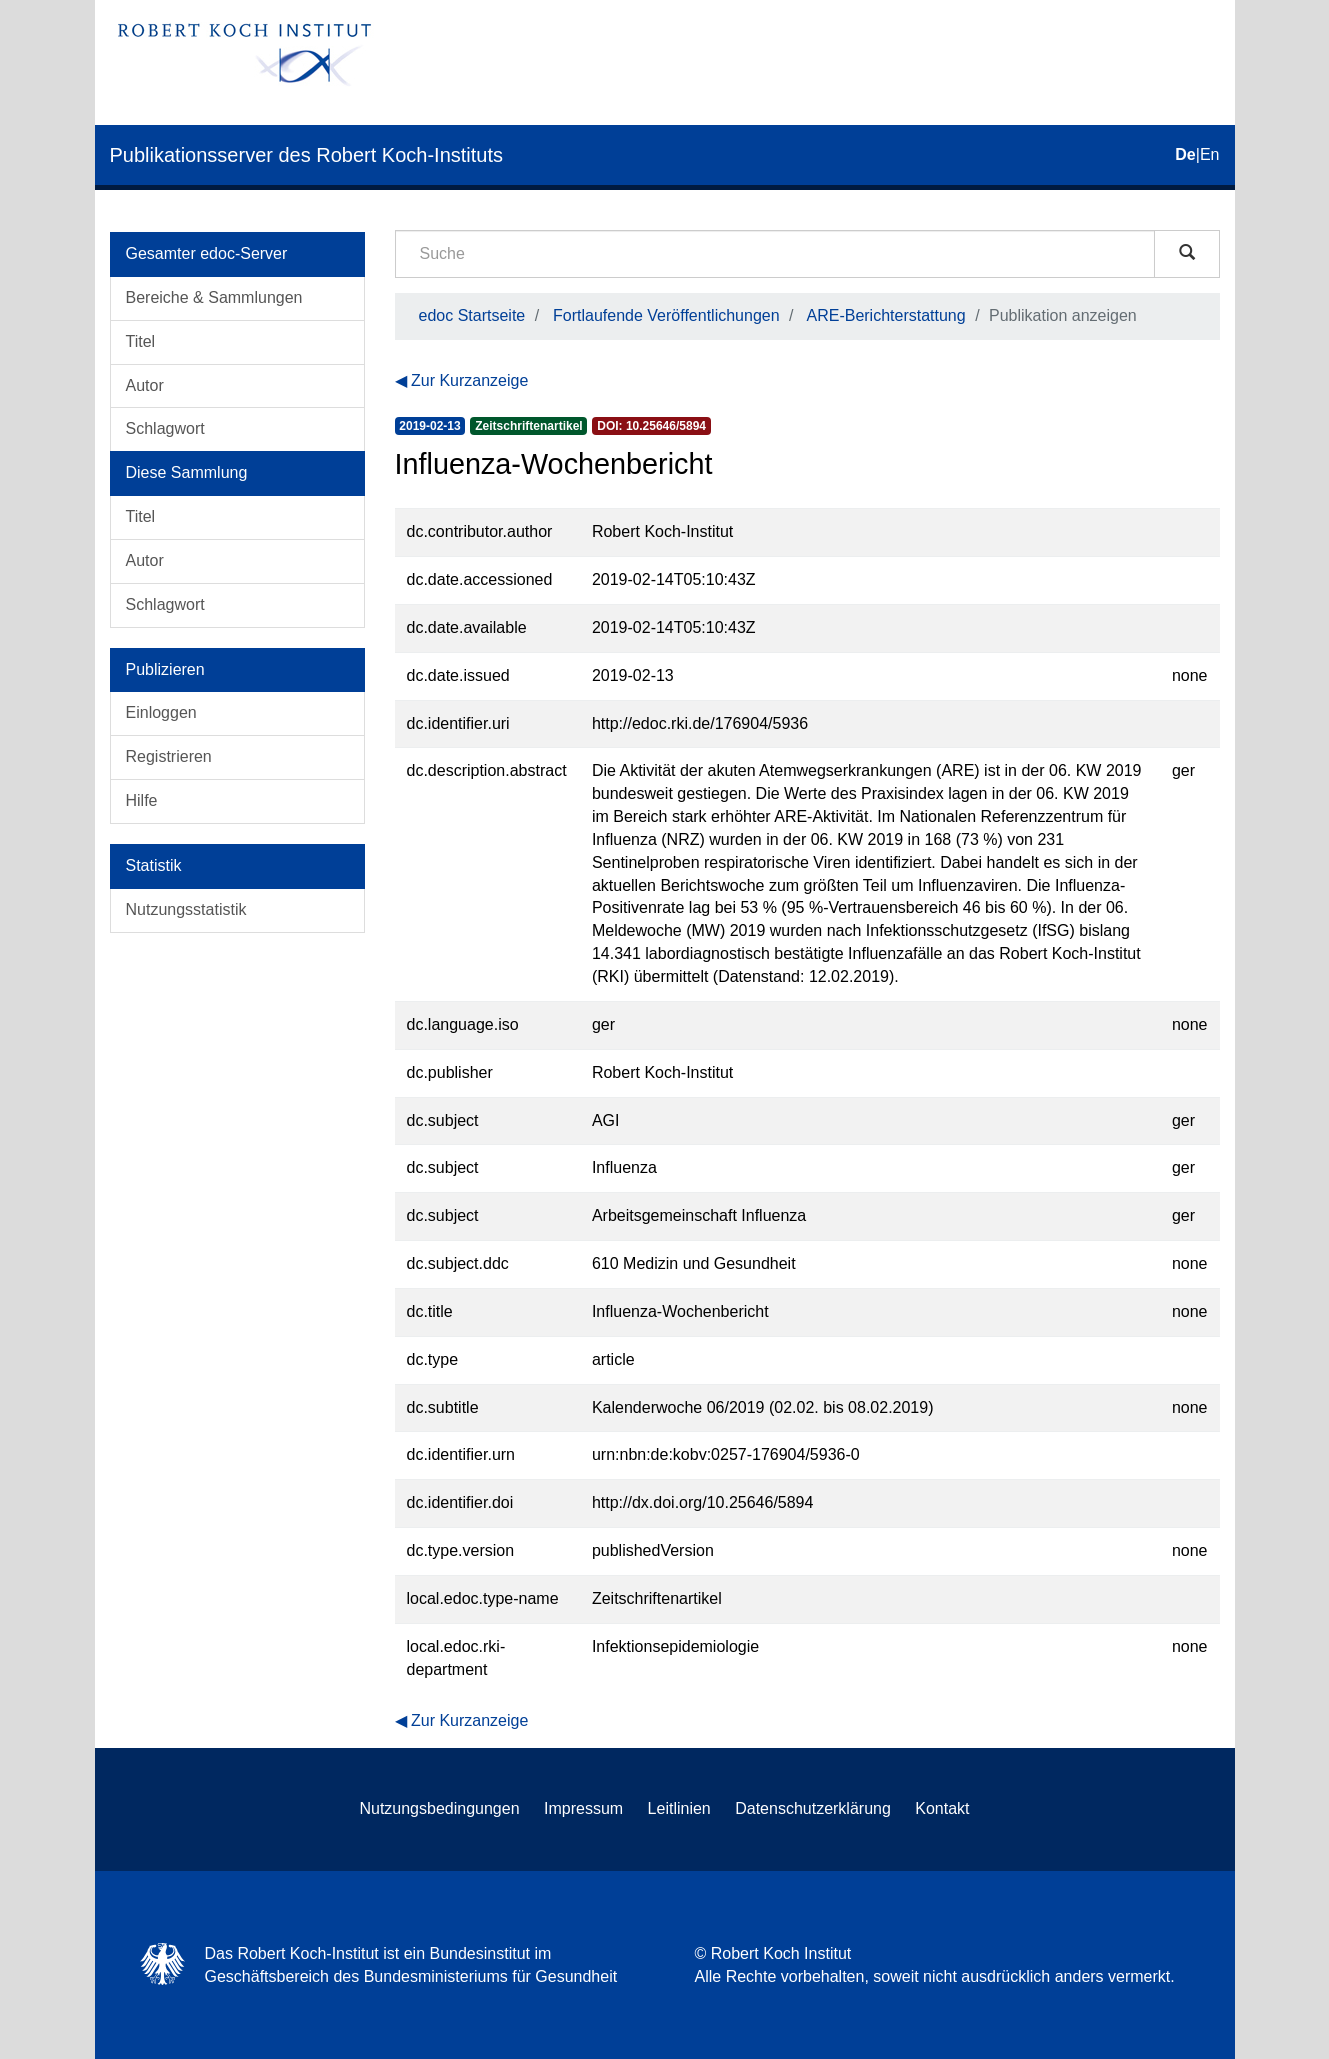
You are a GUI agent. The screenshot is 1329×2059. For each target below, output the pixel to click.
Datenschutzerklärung (813, 1808)
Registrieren (169, 756)
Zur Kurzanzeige (469, 380)
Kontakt (942, 1808)
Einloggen (161, 712)
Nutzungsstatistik (186, 909)
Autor (145, 385)
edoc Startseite (472, 315)
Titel (141, 341)
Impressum (583, 1808)
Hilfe (142, 800)
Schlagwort (165, 428)
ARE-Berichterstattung (885, 315)
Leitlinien (679, 1808)
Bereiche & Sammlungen (214, 297)
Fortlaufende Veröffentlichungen (666, 315)
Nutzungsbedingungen (439, 1808)
